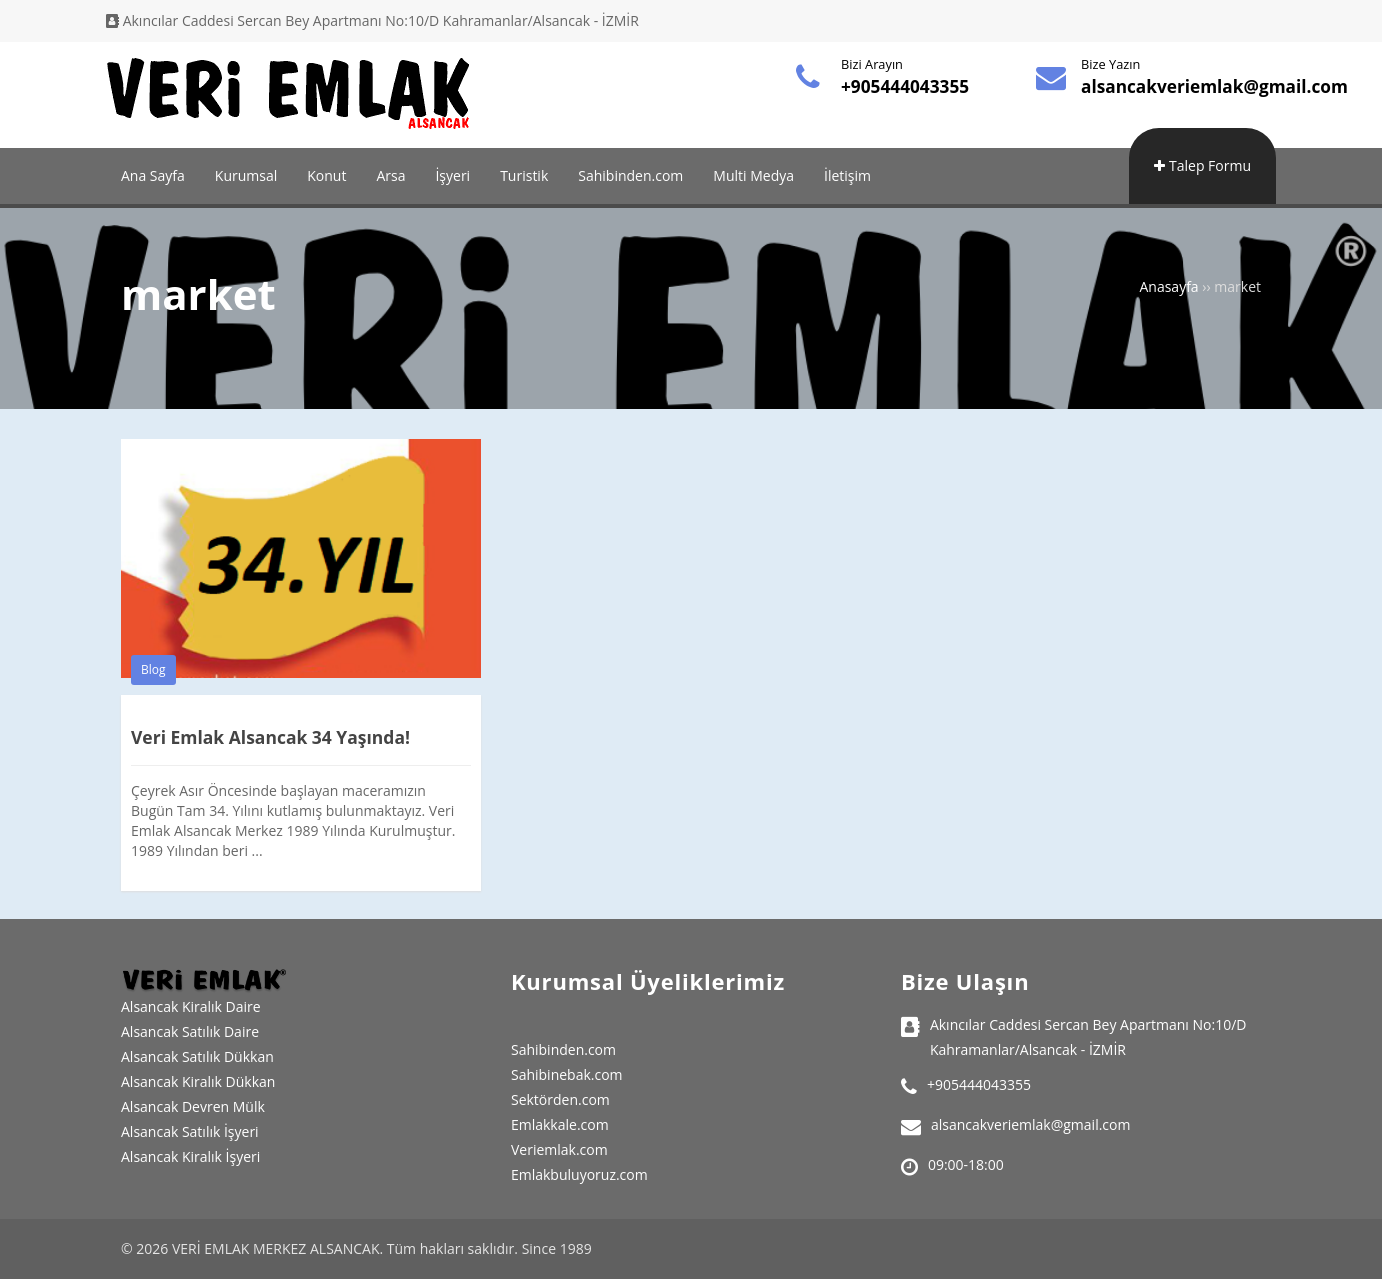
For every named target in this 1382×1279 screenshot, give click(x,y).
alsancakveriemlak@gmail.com (1220, 87)
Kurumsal (246, 175)
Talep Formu (1202, 165)
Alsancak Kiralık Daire (191, 1006)
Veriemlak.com (559, 1149)
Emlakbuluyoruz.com (579, 1174)
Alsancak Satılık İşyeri (190, 1131)
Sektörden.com (560, 1099)
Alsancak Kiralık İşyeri (190, 1156)
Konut (326, 175)
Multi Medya (753, 175)
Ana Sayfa (153, 175)
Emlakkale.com (560, 1124)
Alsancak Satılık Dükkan (197, 1056)
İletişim (847, 175)
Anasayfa (1168, 286)
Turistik (524, 175)
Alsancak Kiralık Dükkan (198, 1081)
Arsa (390, 175)
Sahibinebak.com (567, 1074)
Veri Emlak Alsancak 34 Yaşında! (274, 737)
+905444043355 (908, 87)
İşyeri (452, 175)
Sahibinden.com (630, 175)
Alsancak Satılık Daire (190, 1031)
